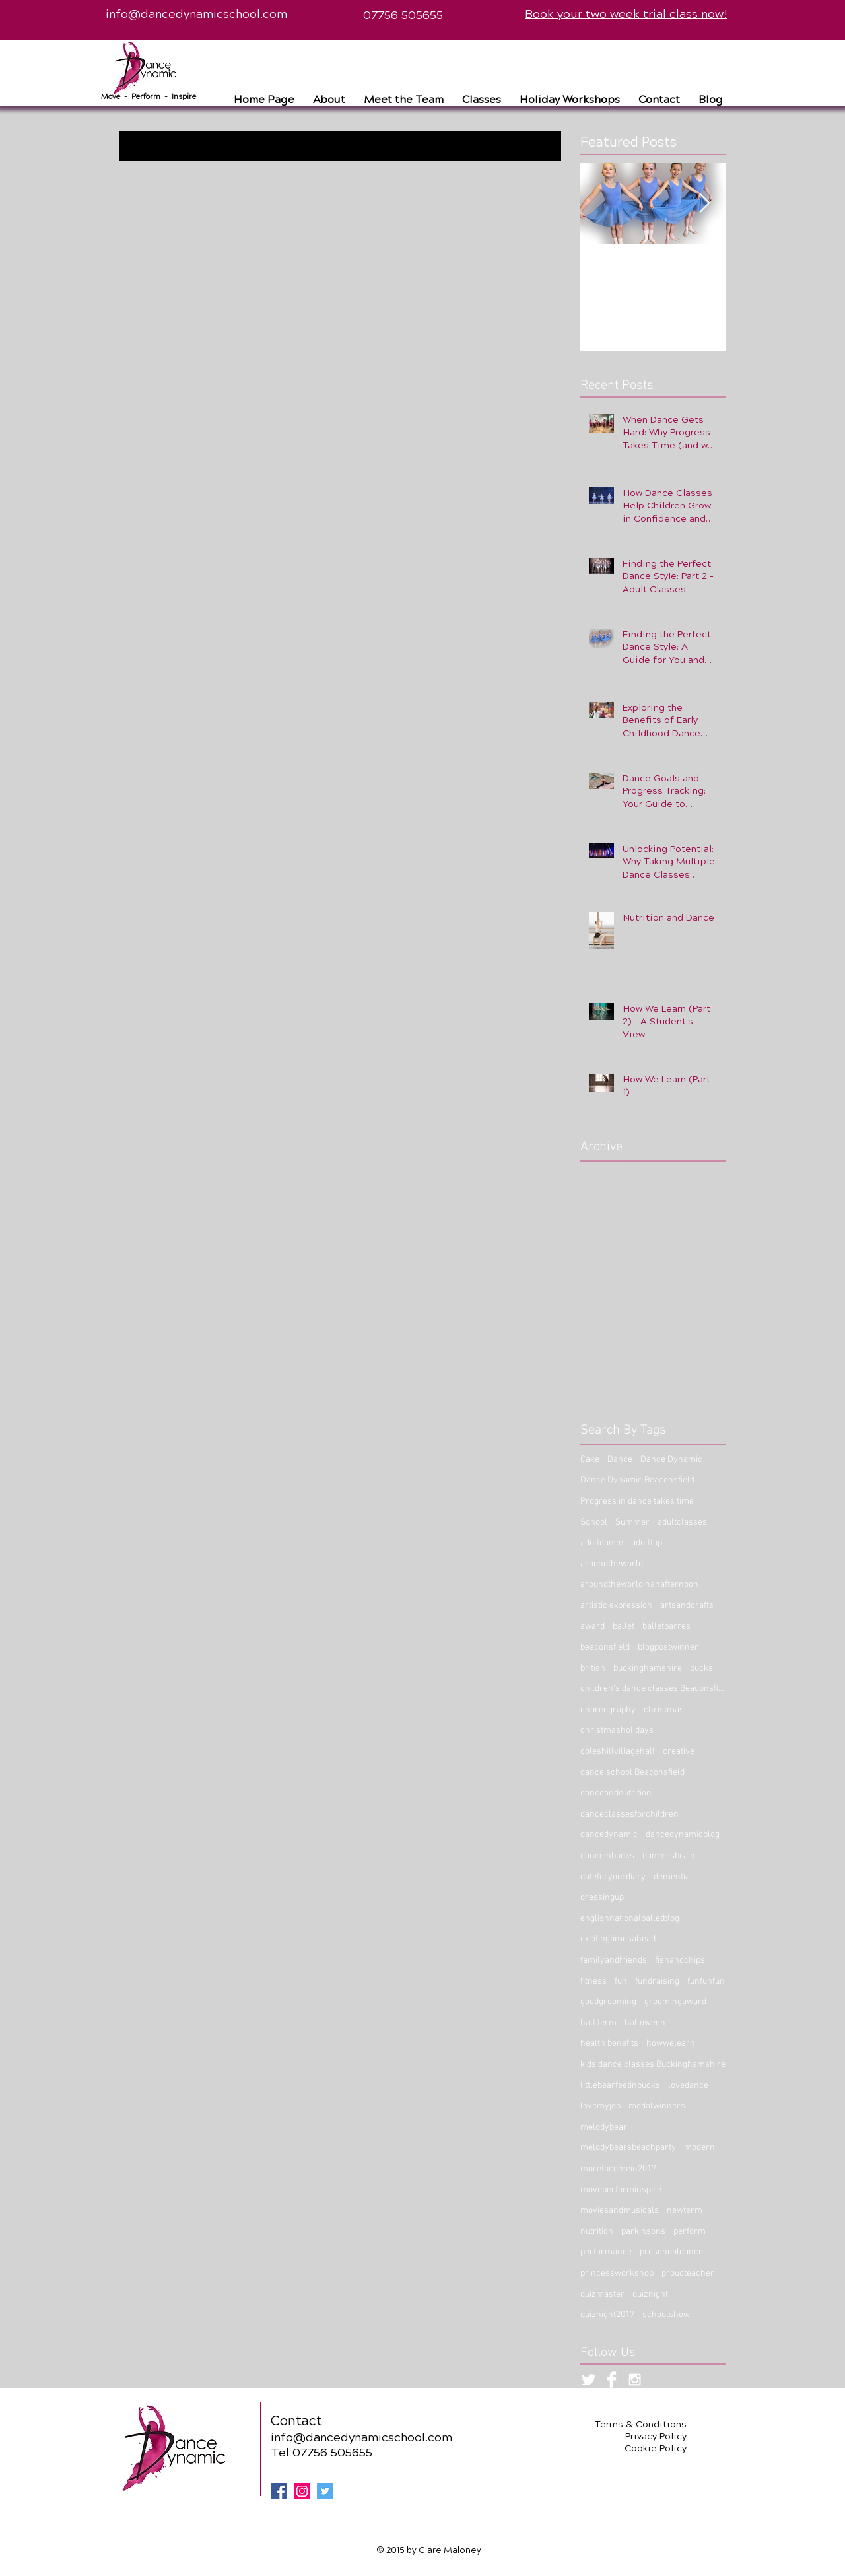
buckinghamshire (647, 1668)
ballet (623, 1626)
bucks (701, 1668)
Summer (632, 1522)
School (593, 1522)
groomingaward (675, 2001)
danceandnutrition (616, 1793)
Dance (619, 1459)
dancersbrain (668, 1856)
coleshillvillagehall (617, 1751)
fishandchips (680, 1960)
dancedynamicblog (683, 1834)
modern (699, 2147)
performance (606, 2252)
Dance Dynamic (671, 1459)
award (592, 1626)
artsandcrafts (687, 1605)
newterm (684, 2210)
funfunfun (706, 1981)
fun (621, 1981)
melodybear (603, 2127)
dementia (672, 1877)
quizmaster (602, 2294)
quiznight (650, 2294)
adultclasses (682, 1522)
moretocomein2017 (618, 2169)
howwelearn (670, 2043)
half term (598, 2023)
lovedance (688, 2085)
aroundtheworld (611, 1564)
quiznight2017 (607, 2314)
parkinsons (643, 2231)
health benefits (609, 2043)
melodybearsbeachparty (628, 2147)
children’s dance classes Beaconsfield (653, 1688)
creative (678, 1751)
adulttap (646, 1543)
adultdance (601, 1543)
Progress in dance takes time (637, 1501)
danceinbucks (607, 1856)
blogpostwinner (668, 1647)
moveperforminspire (620, 2190)
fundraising (657, 1981)
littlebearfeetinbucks (620, 2085)
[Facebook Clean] (611, 2379)
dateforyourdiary (613, 1877)
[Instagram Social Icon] (302, 2491)
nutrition (596, 2231)
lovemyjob (600, 2106)
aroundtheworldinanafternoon (639, 1584)
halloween (645, 2023)
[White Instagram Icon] (634, 2379)
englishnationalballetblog (629, 1918)
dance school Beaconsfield (632, 1772)
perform (689, 2231)
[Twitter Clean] (588, 2379)
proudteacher (687, 2273)
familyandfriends (613, 1960)
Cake (589, 1459)
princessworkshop (617, 2273)
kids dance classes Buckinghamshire (653, 2064)
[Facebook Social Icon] (279, 2491)
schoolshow (666, 2314)
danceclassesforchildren (629, 1814)
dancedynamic (609, 1834)
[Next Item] (704, 203)
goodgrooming (608, 2001)
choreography (608, 1710)
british (592, 1668)
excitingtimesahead (618, 1939)
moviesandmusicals (619, 2210)
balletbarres (666, 1626)
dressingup (602, 1897)
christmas (664, 1710)
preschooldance (671, 2252)
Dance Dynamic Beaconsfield (637, 1480)
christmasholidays (617, 1730)
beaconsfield (605, 1647)
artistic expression (616, 1605)
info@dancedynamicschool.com (196, 14)
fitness (593, 1981)
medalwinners (656, 2106)
